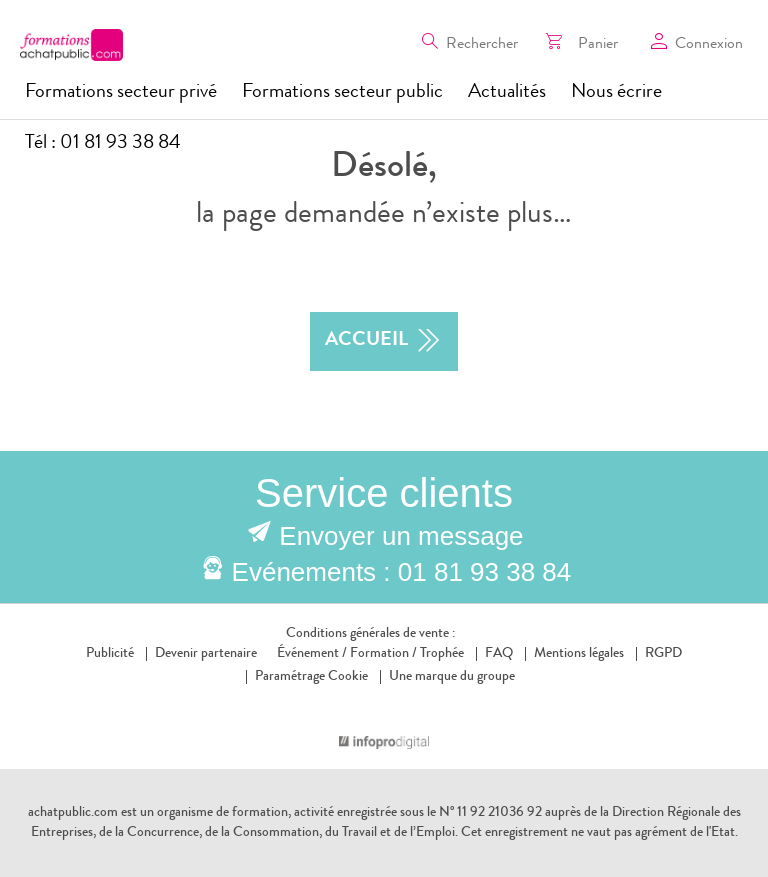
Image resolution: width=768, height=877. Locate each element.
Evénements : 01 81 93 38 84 (402, 572)
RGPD (663, 654)
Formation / (383, 654)
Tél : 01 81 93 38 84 (103, 144)
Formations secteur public (342, 93)
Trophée (442, 654)
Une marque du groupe (447, 677)
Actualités (507, 93)
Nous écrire (616, 93)
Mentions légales (579, 654)
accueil (384, 341)
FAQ (499, 654)
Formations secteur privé (121, 93)
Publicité (110, 654)
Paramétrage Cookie (311, 677)
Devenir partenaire (206, 654)
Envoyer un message (401, 536)
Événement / (312, 654)
